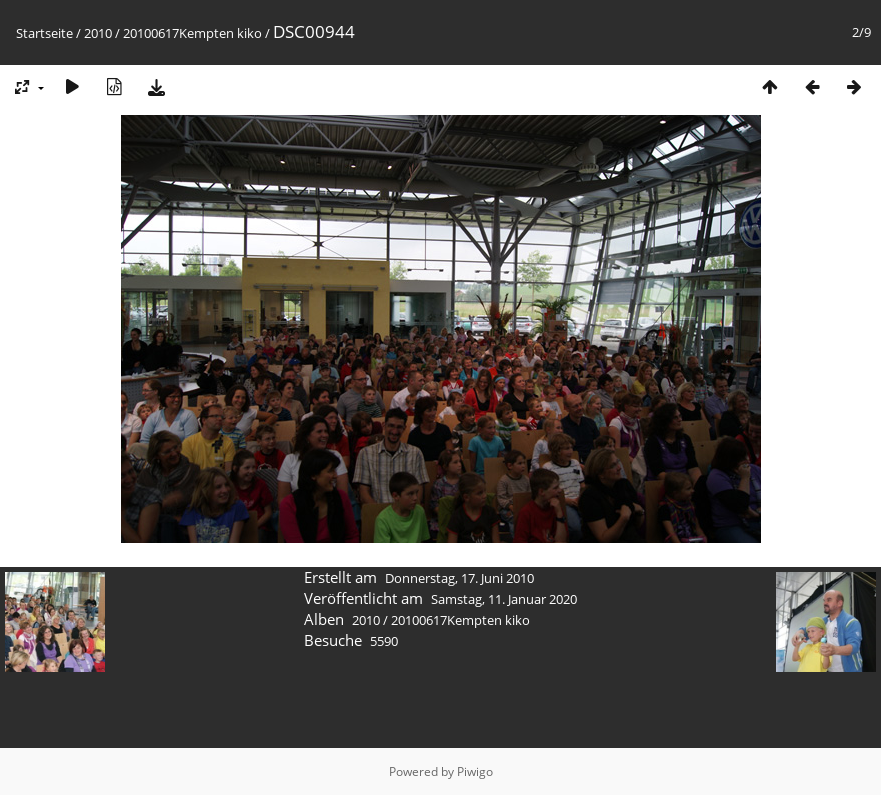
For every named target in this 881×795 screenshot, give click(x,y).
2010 (98, 33)
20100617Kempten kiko (192, 33)
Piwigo (475, 771)
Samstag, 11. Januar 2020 (504, 599)
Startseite (44, 33)
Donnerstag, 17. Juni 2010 (459, 578)
